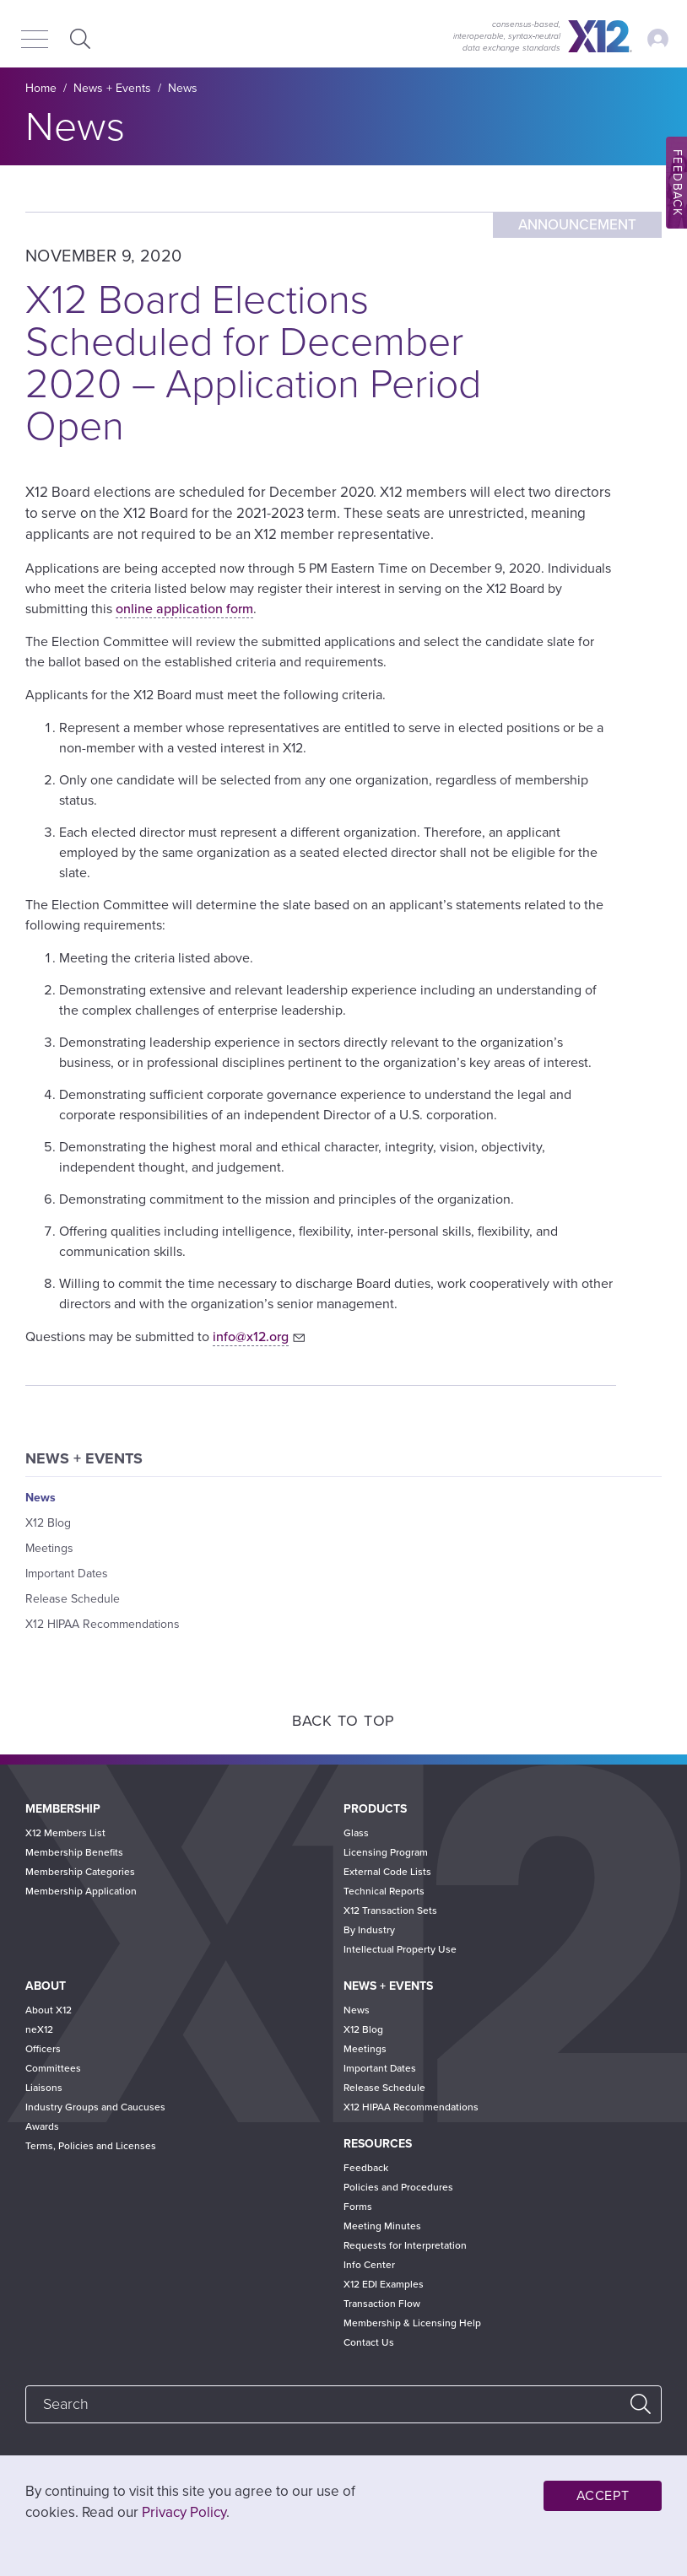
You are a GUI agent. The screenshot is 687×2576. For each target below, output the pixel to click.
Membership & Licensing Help (412, 2323)
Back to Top (343, 1720)
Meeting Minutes (382, 2226)
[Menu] (34, 40)
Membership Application (81, 1891)
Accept (603, 2495)
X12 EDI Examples (384, 2284)
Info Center (369, 2265)
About (45, 1986)
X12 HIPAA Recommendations (102, 1624)
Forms (358, 2206)
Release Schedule (72, 1599)
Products (375, 1809)
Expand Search (78, 38)
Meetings (49, 1548)
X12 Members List (65, 1833)
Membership (62, 1809)
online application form (184, 609)
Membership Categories (80, 1872)
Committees (53, 2068)
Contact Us (369, 2342)
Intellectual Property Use (400, 1949)
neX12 (39, 2029)
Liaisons (43, 2088)
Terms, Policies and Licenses (90, 2146)
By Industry (369, 1930)
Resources (378, 2144)
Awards (42, 2126)
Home (41, 88)
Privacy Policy (184, 2512)
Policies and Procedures (398, 2187)
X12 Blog (48, 1523)
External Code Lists (387, 1872)
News (182, 88)
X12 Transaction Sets (390, 1910)
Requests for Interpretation (405, 2245)
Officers (43, 2049)
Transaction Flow (382, 2303)
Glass (356, 1833)
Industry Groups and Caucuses (95, 2107)
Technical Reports (384, 1891)
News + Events (112, 88)
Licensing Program (386, 1852)
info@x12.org (251, 1336)
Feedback (366, 2168)
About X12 (48, 2010)
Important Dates (66, 1573)
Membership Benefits (74, 1852)
